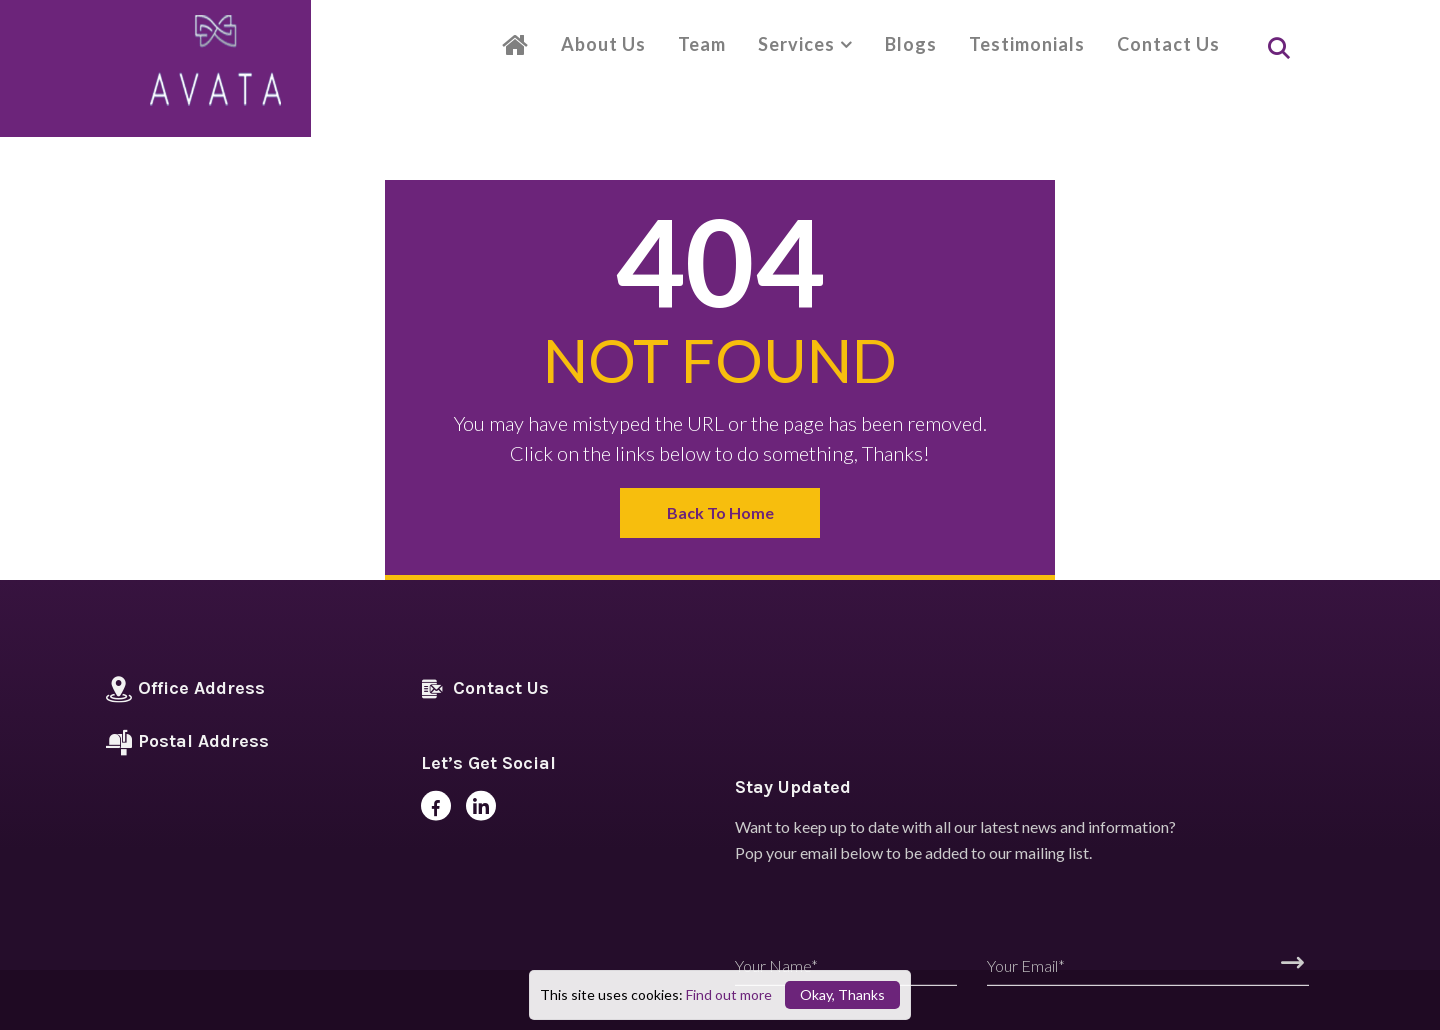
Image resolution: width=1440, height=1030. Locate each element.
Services (796, 44)
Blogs (911, 44)
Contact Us (1168, 44)
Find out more (729, 994)
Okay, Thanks (842, 994)
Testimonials (1027, 44)
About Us (603, 44)
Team (702, 44)
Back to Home (720, 512)
